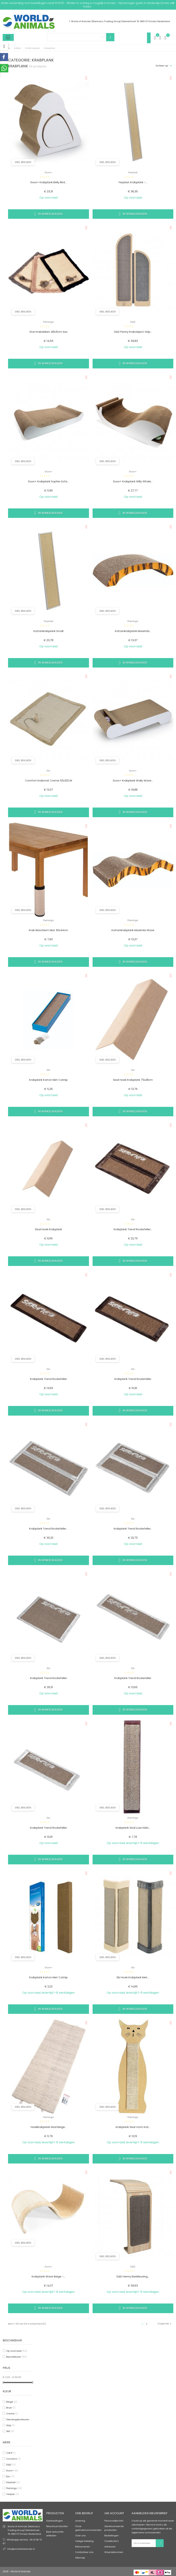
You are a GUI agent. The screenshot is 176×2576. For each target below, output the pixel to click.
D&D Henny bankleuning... (133, 2276)
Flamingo (14, 2488)
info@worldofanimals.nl (21, 2549)
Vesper (12, 2494)
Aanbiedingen (54, 2520)
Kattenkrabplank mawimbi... (133, 631)
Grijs (10, 2425)
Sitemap (80, 2557)
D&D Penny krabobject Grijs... (133, 332)
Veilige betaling (84, 2541)
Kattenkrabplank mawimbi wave (133, 930)
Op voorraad (16, 2351)
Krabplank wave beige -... (48, 2276)
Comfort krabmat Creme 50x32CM (48, 780)
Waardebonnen (113, 2552)
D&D (11, 2464)
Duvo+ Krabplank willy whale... (133, 481)
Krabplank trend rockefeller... (133, 1229)
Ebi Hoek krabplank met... (133, 1977)
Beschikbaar (16, 2356)
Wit (10, 2431)
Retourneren (82, 2546)
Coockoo (13, 2458)
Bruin (10, 2407)
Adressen (110, 2546)
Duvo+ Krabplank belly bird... (48, 182)
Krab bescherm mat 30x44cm (48, 930)
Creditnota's (111, 2541)
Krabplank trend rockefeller (48, 1379)
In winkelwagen (49, 214)
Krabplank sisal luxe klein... (133, 1828)
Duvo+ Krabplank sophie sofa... (48, 481)
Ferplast (13, 2482)
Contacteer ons (84, 2552)
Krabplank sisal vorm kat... (133, 2127)
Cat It (11, 2453)
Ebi (10, 2476)
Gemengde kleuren (18, 2419)
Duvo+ (12, 2470)
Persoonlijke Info (114, 2520)
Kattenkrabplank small (48, 631)
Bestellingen (111, 2535)
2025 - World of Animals (16, 2571)
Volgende (164, 2323)
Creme (12, 2413)
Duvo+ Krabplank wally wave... (133, 780)
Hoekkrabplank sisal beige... (48, 2127)
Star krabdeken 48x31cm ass (48, 332)
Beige (11, 2401)
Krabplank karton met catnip (48, 1080)
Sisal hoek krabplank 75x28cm (133, 1080)
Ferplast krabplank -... (133, 182)
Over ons (80, 2535)
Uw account (114, 2513)
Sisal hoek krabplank (48, 1229)
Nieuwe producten (57, 2526)
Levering (80, 2520)
